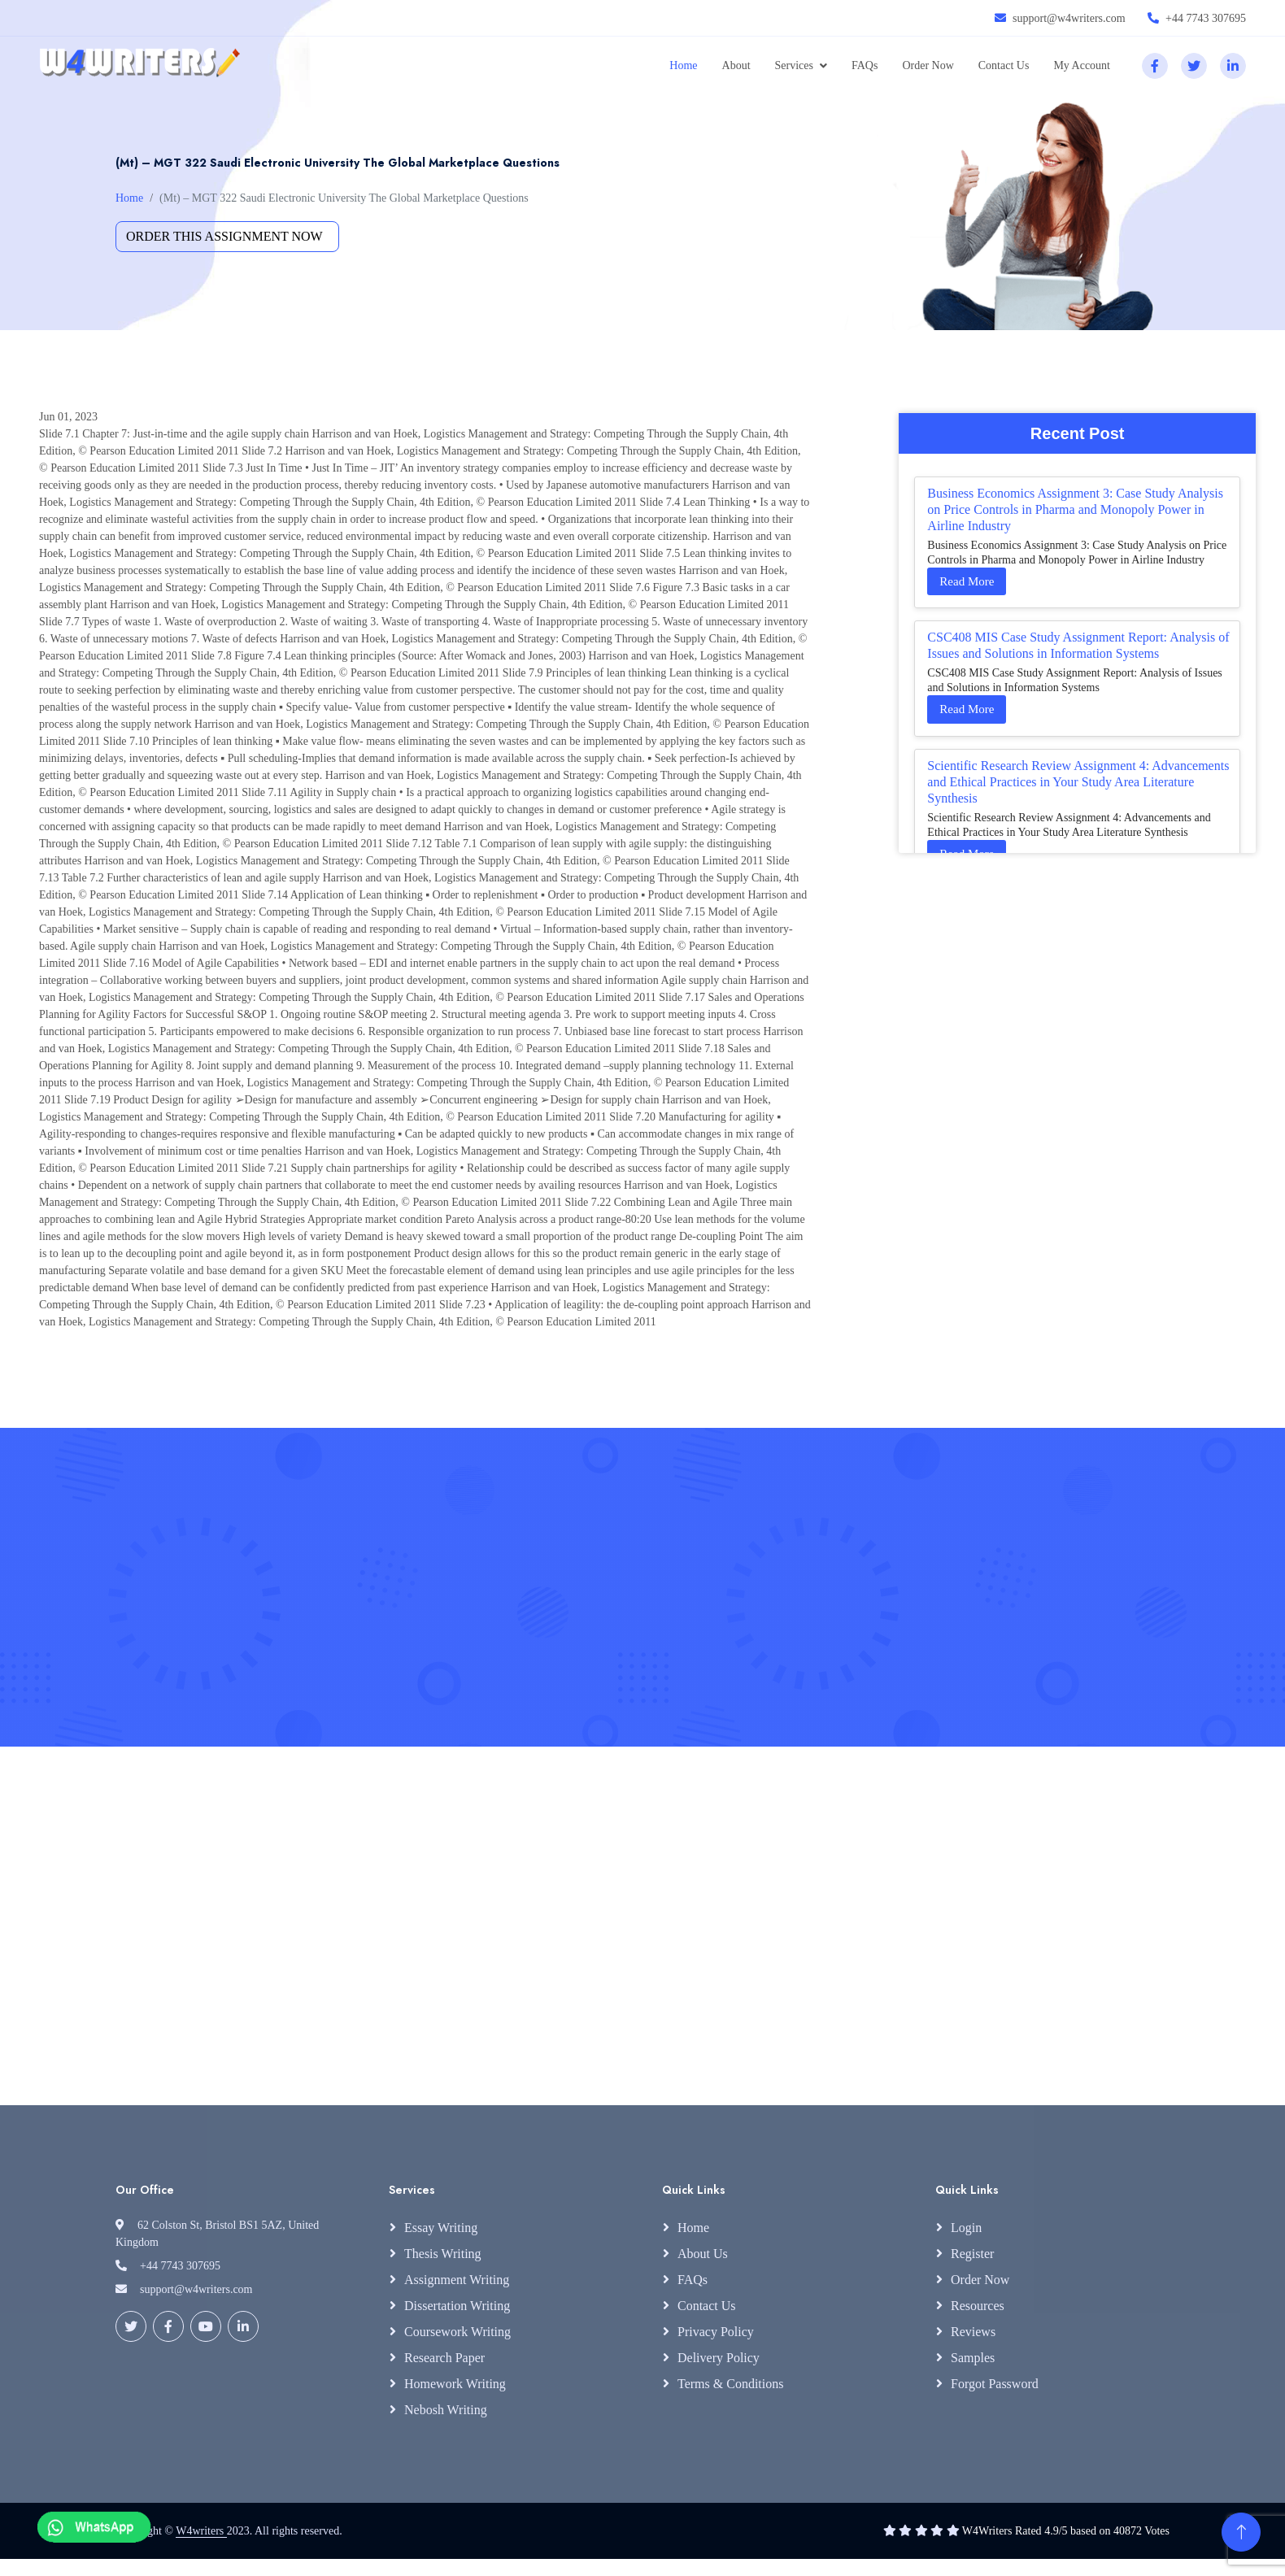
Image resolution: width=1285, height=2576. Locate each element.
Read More (966, 581)
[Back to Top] (1241, 2532)
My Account (1081, 65)
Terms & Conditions (730, 2384)
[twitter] (1194, 66)
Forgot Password (995, 2384)
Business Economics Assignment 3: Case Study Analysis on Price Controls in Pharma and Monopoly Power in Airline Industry (1075, 509)
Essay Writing (440, 2227)
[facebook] (1155, 66)
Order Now (927, 65)
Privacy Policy (715, 2332)
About (736, 65)
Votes (1157, 2531)
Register (972, 2254)
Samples (973, 2358)
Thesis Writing (442, 2254)
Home (683, 65)
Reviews (973, 2332)
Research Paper (444, 2358)
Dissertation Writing (457, 2306)
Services (794, 65)
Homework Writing (455, 2384)
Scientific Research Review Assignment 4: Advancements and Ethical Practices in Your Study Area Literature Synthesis (1078, 782)
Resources (977, 2306)
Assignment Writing (456, 2280)
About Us (702, 2254)
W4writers (201, 2531)
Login (966, 2227)
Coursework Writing (457, 2332)
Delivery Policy (718, 2358)
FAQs (865, 65)
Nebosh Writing (445, 2410)
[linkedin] (1233, 66)
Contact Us (1004, 65)
